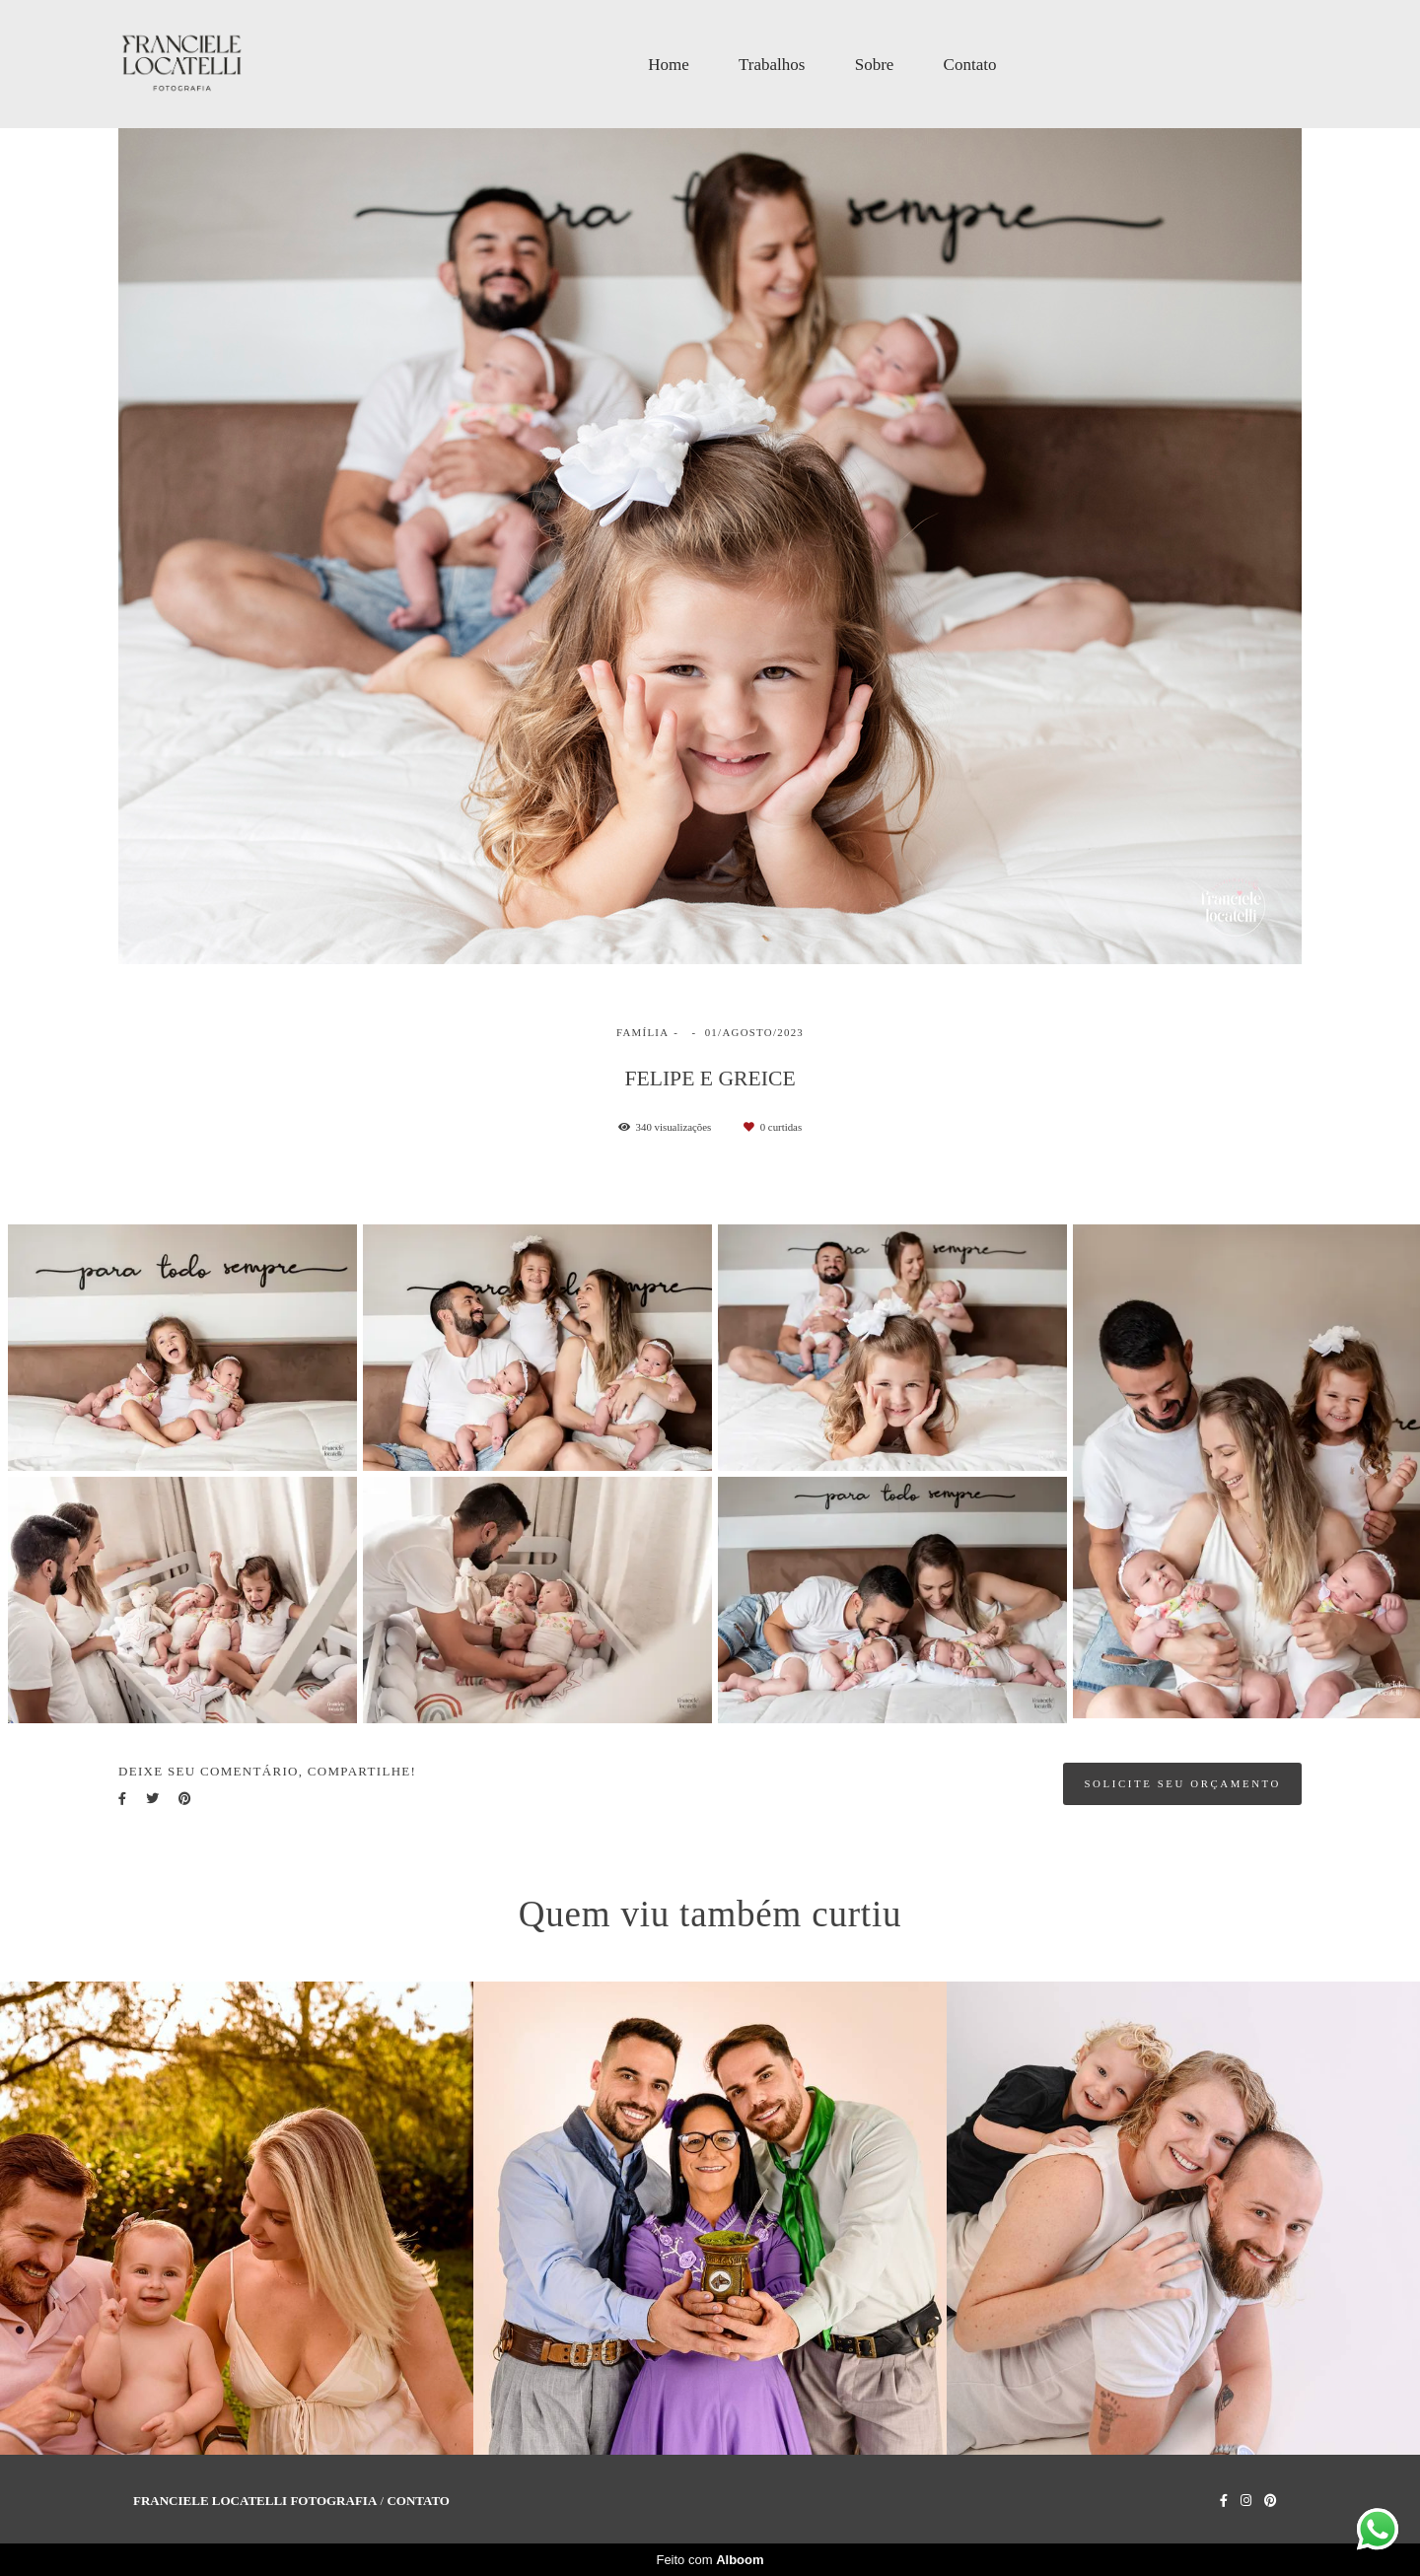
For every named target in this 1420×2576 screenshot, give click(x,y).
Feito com (709, 2559)
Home (668, 64)
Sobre (874, 64)
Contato (970, 64)
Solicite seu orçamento (1182, 1783)
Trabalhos (772, 64)
